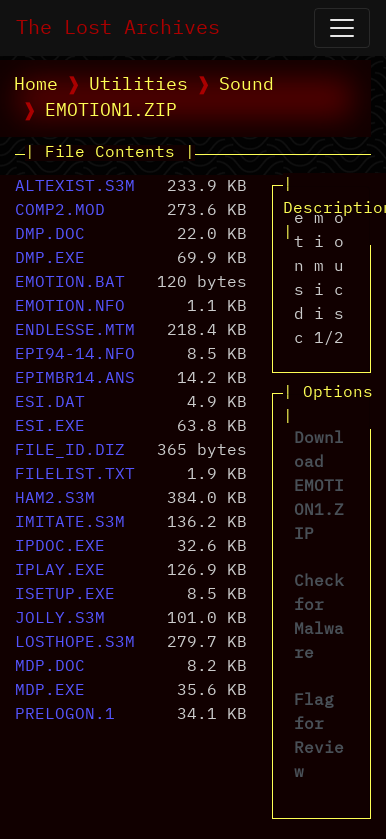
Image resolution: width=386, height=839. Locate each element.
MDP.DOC (50, 667)
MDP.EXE (50, 691)
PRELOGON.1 (65, 715)
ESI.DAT (50, 403)
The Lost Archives (118, 28)
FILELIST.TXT (75, 475)
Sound (246, 85)
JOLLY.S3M (60, 619)
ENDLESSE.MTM (75, 331)
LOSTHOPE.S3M (75, 643)
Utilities (138, 85)
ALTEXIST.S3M (75, 187)
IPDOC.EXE (60, 547)
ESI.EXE (50, 427)
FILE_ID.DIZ (70, 451)
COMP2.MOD (60, 211)
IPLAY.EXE (60, 571)
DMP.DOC (50, 235)
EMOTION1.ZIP (111, 111)
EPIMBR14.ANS (75, 379)
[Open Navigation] (342, 28)
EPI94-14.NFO (75, 355)
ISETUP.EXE (65, 595)
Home (36, 85)
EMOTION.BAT (70, 283)
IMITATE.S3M (70, 523)
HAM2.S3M (55, 499)
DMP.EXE (50, 259)
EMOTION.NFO (70, 307)
